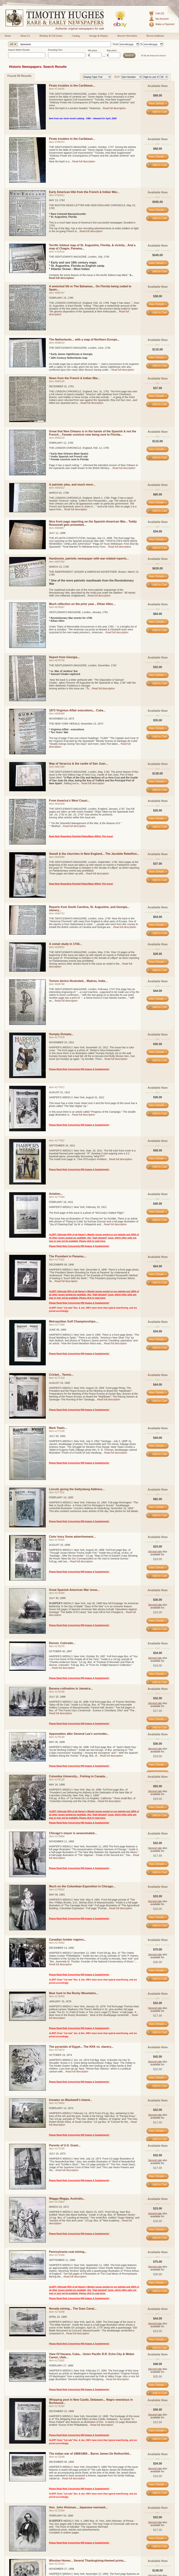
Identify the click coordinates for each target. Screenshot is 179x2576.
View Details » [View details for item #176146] (157, 1719)
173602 (60, 2201)
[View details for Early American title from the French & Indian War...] (27, 235)
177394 (60, 1324)
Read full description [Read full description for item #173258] (73, 2478)
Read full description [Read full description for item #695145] (91, 402)
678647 (60, 607)
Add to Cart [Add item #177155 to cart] (157, 1454)
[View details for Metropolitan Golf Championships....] (27, 1364)
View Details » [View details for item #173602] (157, 2229)
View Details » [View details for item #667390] (157, 781)
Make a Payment (164, 24)
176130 (60, 1736)
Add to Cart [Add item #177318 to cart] (157, 1400)
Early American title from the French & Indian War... (84, 192)
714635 (60, 88)
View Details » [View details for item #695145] (157, 396)
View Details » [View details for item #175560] (157, 1970)
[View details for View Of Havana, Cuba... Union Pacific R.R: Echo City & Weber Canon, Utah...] (27, 2380)
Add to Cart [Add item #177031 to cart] (157, 1515)
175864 (60, 1836)
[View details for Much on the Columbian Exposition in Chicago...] (27, 1929)
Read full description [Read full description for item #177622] (120, 1159)
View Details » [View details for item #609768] (157, 998)
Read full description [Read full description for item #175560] (60, 1964)
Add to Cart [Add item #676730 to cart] (157, 683)
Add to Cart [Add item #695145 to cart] (157, 404)
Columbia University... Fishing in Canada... (78, 1776)
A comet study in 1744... (65, 943)
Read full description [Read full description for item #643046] (97, 873)
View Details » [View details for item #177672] (157, 1105)
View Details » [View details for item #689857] (157, 539)
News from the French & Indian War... (74, 378)
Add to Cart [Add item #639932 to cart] (157, 970)
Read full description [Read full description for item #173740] (67, 2170)
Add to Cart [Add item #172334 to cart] (157, 2546)
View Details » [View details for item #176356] (157, 1620)
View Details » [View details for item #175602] (157, 1917)
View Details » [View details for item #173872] (157, 2077)
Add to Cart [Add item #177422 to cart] (157, 1282)
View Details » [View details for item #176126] (157, 1807)
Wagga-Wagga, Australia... (67, 2198)
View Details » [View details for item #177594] (157, 1211)
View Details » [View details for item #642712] (157, 924)
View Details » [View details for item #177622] (157, 1158)
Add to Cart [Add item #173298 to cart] (157, 2347)
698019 (60, 342)
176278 (60, 1646)
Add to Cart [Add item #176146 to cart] (157, 1727)
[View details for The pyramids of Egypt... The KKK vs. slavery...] (27, 2089)
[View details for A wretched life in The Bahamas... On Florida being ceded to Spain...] (27, 329)
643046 (60, 856)
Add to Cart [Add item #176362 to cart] (157, 1575)
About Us (25, 35)
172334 (60, 2510)
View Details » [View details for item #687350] (157, 576)
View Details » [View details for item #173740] (157, 2176)
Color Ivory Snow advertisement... (72, 1536)
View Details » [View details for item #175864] (157, 1864)
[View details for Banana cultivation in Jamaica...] (27, 1715)
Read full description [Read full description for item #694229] (123, 468)
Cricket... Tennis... (61, 1374)
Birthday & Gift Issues (50, 35)
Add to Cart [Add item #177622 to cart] (157, 1166)
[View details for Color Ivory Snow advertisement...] (27, 1579)
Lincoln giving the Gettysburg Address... (77, 1489)
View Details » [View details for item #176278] (157, 1673)
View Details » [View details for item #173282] (157, 2384)
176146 (60, 1691)
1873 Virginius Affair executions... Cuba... (77, 710)
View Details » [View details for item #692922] (157, 502)
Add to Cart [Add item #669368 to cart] (157, 736)
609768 (60, 984)
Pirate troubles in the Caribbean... (72, 85)
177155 (60, 1431)
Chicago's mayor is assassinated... (73, 1833)
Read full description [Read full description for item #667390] (92, 783)
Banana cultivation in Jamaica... (71, 1688)
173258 (60, 2456)
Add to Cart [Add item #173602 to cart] (157, 2237)
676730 (60, 660)
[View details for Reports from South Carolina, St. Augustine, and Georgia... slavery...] (27, 933)
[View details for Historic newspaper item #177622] (27, 1183)
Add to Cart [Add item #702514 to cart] (157, 271)
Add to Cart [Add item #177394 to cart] (157, 1347)
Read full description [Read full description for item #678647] (116, 632)
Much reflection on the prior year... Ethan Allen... (82, 603)
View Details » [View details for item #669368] (157, 728)
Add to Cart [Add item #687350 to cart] (157, 584)
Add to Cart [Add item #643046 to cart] (157, 879)
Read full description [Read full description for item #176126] (109, 1801)
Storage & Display (98, 35)
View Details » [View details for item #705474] (157, 156)
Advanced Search (158, 55)
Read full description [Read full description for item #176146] (60, 1713)
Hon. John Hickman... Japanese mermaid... (78, 2507)
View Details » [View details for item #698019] (157, 357)
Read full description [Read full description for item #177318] (108, 1399)
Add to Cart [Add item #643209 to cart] (157, 826)
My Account (162, 18)
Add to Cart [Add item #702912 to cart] (157, 218)
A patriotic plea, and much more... (72, 484)
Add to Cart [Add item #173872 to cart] (157, 2085)
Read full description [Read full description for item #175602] (120, 1908)
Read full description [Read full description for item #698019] (122, 369)
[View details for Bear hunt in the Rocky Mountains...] (27, 2019)
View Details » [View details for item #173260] (157, 2430)
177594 (60, 1196)
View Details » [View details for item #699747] (157, 304)
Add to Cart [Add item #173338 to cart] (157, 2290)
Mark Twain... (58, 1427)
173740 (60, 2148)
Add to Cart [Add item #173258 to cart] (157, 2492)
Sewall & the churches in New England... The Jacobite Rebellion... (94, 853)
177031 (60, 1492)
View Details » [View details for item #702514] (157, 263)
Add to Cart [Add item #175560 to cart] (157, 1978)
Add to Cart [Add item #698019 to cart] (157, 365)
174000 (60, 1996)
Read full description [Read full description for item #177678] (116, 1058)
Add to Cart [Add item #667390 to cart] (157, 789)
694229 (60, 437)
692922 (60, 487)
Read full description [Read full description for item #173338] (74, 2276)
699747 (60, 292)
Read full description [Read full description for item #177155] (115, 1452)
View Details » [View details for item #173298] (157, 2339)
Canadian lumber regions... (67, 1939)
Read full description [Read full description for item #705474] (83, 161)
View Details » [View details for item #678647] (157, 621)
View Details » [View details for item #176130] (157, 1764)
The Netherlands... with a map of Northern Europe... (84, 339)
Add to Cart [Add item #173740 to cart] (157, 2184)
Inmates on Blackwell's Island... (70, 2099)
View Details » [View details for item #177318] (157, 1392)
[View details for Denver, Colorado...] (27, 1669)
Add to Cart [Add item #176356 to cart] (157, 1629)
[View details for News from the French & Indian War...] (27, 421)
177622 (60, 1140)
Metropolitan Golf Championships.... (74, 1321)
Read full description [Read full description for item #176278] (63, 1667)
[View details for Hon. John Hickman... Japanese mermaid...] (27, 2550)
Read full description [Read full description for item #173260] (101, 2424)
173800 (60, 2103)
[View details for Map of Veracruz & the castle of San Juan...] (27, 790)
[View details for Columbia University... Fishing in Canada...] (27, 1819)
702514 (60, 251)
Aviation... (56, 1193)
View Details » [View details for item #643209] (157, 818)
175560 (60, 1942)
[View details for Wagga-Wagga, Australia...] (27, 2241)
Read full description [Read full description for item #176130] (111, 1755)
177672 (60, 1087)
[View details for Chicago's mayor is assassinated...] (27, 1876)
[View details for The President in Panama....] (27, 1299)
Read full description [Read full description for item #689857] (119, 546)
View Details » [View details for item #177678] (157, 1052)
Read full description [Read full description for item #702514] (61, 278)
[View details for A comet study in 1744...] (27, 970)
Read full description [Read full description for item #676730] (103, 688)
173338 (60, 2255)
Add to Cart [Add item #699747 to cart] (157, 312)
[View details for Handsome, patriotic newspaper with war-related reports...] (27, 585)
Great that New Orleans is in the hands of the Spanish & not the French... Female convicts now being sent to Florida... (92, 433)
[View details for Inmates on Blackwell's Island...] (27, 2126)
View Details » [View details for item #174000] (157, 2024)
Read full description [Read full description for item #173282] (117, 2379)
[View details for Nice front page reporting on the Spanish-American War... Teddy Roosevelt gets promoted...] (27, 548)
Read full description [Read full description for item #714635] (114, 108)
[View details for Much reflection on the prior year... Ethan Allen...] (27, 647)
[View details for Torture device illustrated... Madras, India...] (27, 1023)
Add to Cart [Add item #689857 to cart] (157, 547)
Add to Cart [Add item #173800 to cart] (157, 2139)
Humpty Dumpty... (61, 1034)
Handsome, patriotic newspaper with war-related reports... (89, 558)
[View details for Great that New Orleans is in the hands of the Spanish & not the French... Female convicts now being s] (27, 474)
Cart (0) (159, 13)
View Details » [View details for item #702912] (157, 209)
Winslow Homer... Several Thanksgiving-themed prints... (87, 2560)
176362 (60, 1539)
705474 (60, 142)
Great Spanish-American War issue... (74, 1589)
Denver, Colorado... (62, 1643)
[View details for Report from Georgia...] (27, 700)
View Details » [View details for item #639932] (157, 961)
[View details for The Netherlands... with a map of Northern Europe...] (27, 366)
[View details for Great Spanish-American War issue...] (27, 1632)
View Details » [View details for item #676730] (157, 675)
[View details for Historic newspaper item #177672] (27, 1130)
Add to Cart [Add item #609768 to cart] (157, 1007)
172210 (60, 2563)
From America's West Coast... (69, 800)
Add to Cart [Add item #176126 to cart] (157, 1815)
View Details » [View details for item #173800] (157, 2130)
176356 (60, 1593)
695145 (60, 381)
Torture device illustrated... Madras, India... (78, 980)
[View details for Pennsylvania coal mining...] (27, 2278)
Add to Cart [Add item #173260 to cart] (157, 2438)
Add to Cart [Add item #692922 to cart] (157, 510)
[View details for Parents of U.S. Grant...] (27, 2188)
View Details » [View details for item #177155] (157, 1445)
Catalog (76, 35)
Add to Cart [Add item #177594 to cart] (157, 1219)
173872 (60, 2049)
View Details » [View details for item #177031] (157, 1507)
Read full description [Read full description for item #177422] (66, 1281)
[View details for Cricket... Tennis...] (27, 1417)
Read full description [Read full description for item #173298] (77, 2333)
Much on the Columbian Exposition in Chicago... (82, 1886)
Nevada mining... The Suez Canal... (73, 2308)
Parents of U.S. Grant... (64, 2145)
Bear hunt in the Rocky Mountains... (73, 1993)
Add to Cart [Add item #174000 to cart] (157, 2032)
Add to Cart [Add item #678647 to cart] (157, 630)
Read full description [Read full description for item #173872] (76, 2071)
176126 (60, 1779)
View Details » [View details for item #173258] (157, 2484)
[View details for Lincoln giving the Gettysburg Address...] (27, 1526)
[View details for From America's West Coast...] (27, 843)
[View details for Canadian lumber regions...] (27, 1966)
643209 (60, 803)
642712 (60, 913)
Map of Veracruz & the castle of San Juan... (78, 763)
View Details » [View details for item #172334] (157, 2538)
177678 (60, 1037)
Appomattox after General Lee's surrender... (79, 1733)
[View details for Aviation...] (27, 1236)
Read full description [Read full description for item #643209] (74, 826)
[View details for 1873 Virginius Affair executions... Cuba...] (27, 753)
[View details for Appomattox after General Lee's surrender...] (27, 1760)
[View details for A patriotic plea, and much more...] (27, 511)
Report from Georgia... (64, 657)
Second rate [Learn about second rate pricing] (155, 1551)
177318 (60, 1377)
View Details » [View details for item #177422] (157, 1274)
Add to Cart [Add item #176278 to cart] (157, 1682)
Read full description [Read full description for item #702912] (91, 231)
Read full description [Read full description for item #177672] (83, 1114)
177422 (60, 1259)
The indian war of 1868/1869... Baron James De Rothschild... (90, 2453)
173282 (60, 2360)
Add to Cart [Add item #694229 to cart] (157, 457)
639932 (60, 947)
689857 (60, 527)
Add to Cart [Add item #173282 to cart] (157, 2393)
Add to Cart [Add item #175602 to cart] (157, 1925)
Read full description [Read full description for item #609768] (66, 1000)
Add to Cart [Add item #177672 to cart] (157, 1113)
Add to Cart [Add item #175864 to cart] (157, 1872)
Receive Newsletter (127, 35)
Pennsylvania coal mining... (68, 2251)
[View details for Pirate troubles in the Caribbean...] (27, 128)
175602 (60, 1889)
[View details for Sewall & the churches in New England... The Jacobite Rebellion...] (27, 896)
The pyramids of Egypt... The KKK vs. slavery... (81, 2046)
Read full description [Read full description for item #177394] (115, 1343)
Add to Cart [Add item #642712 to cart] (157, 933)
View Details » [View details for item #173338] (157, 2282)
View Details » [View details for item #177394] (157, 1339)
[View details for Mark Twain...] (27, 1479)
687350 (60, 561)
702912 (60, 195)
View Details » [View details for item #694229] (157, 449)
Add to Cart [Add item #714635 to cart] (157, 111)
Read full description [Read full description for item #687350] (99, 595)
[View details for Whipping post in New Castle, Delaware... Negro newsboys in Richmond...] (27, 2442)
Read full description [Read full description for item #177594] (115, 1224)
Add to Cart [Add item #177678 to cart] (157, 1060)
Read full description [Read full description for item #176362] (81, 1561)
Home (8, 35)
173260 (60, 2406)
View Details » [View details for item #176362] (157, 1567)
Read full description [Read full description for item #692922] (75, 509)
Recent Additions (155, 35)
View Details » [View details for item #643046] (157, 871)
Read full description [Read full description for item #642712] (124, 927)
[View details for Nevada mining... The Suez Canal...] (27, 2335)
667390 (60, 766)
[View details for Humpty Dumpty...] (27, 1077)
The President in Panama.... (68, 1256)
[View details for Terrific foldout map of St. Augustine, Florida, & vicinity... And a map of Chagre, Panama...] (27, 272)
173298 (60, 2311)
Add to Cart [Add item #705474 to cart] (157, 164)
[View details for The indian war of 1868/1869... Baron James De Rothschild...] (27, 2480)
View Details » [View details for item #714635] (157, 103)
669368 (60, 713)
